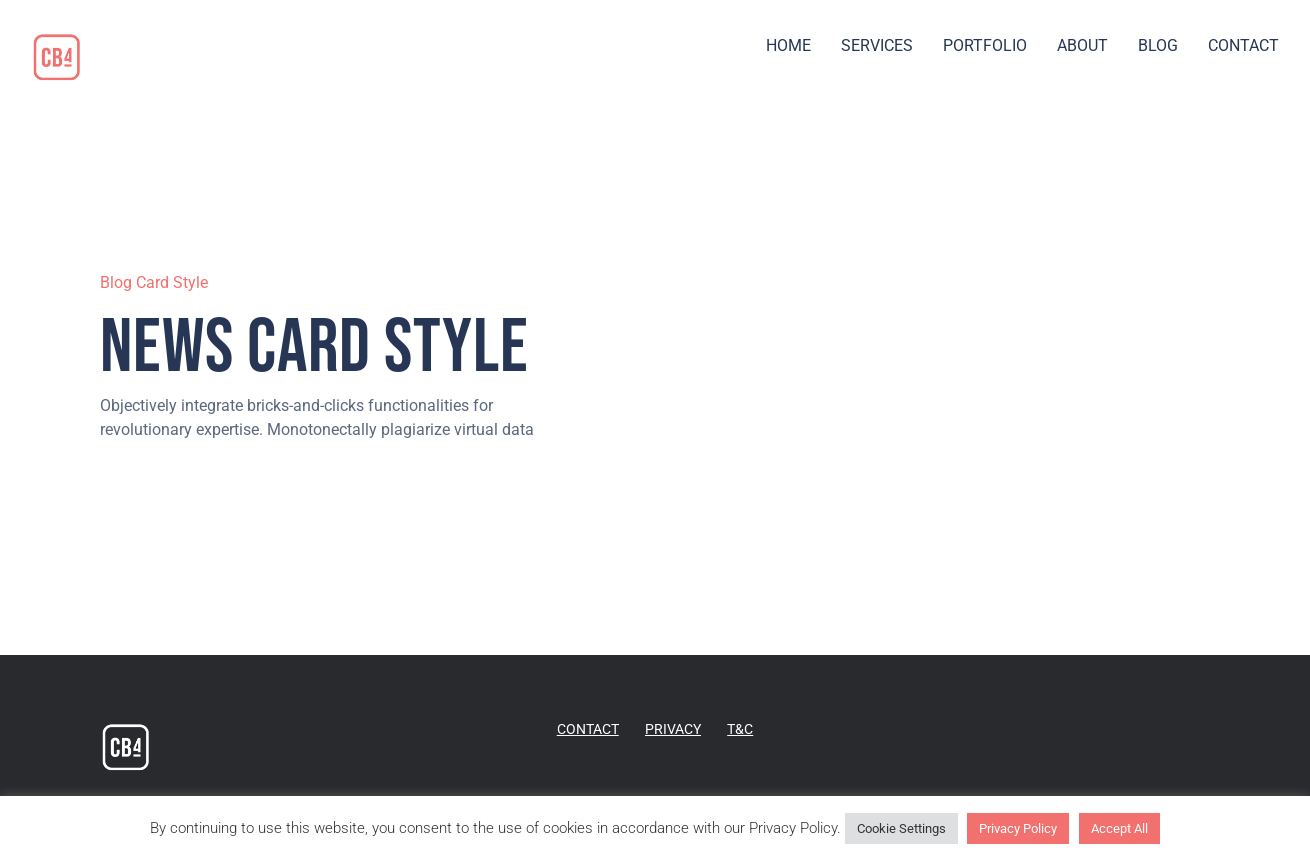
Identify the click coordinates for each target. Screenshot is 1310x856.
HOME (788, 45)
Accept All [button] (1119, 828)
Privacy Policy (1018, 828)
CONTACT (1243, 45)
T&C (740, 729)
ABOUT (1082, 45)
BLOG (1158, 45)
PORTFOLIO (985, 45)
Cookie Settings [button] (901, 828)
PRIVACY (673, 729)
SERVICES (877, 45)
